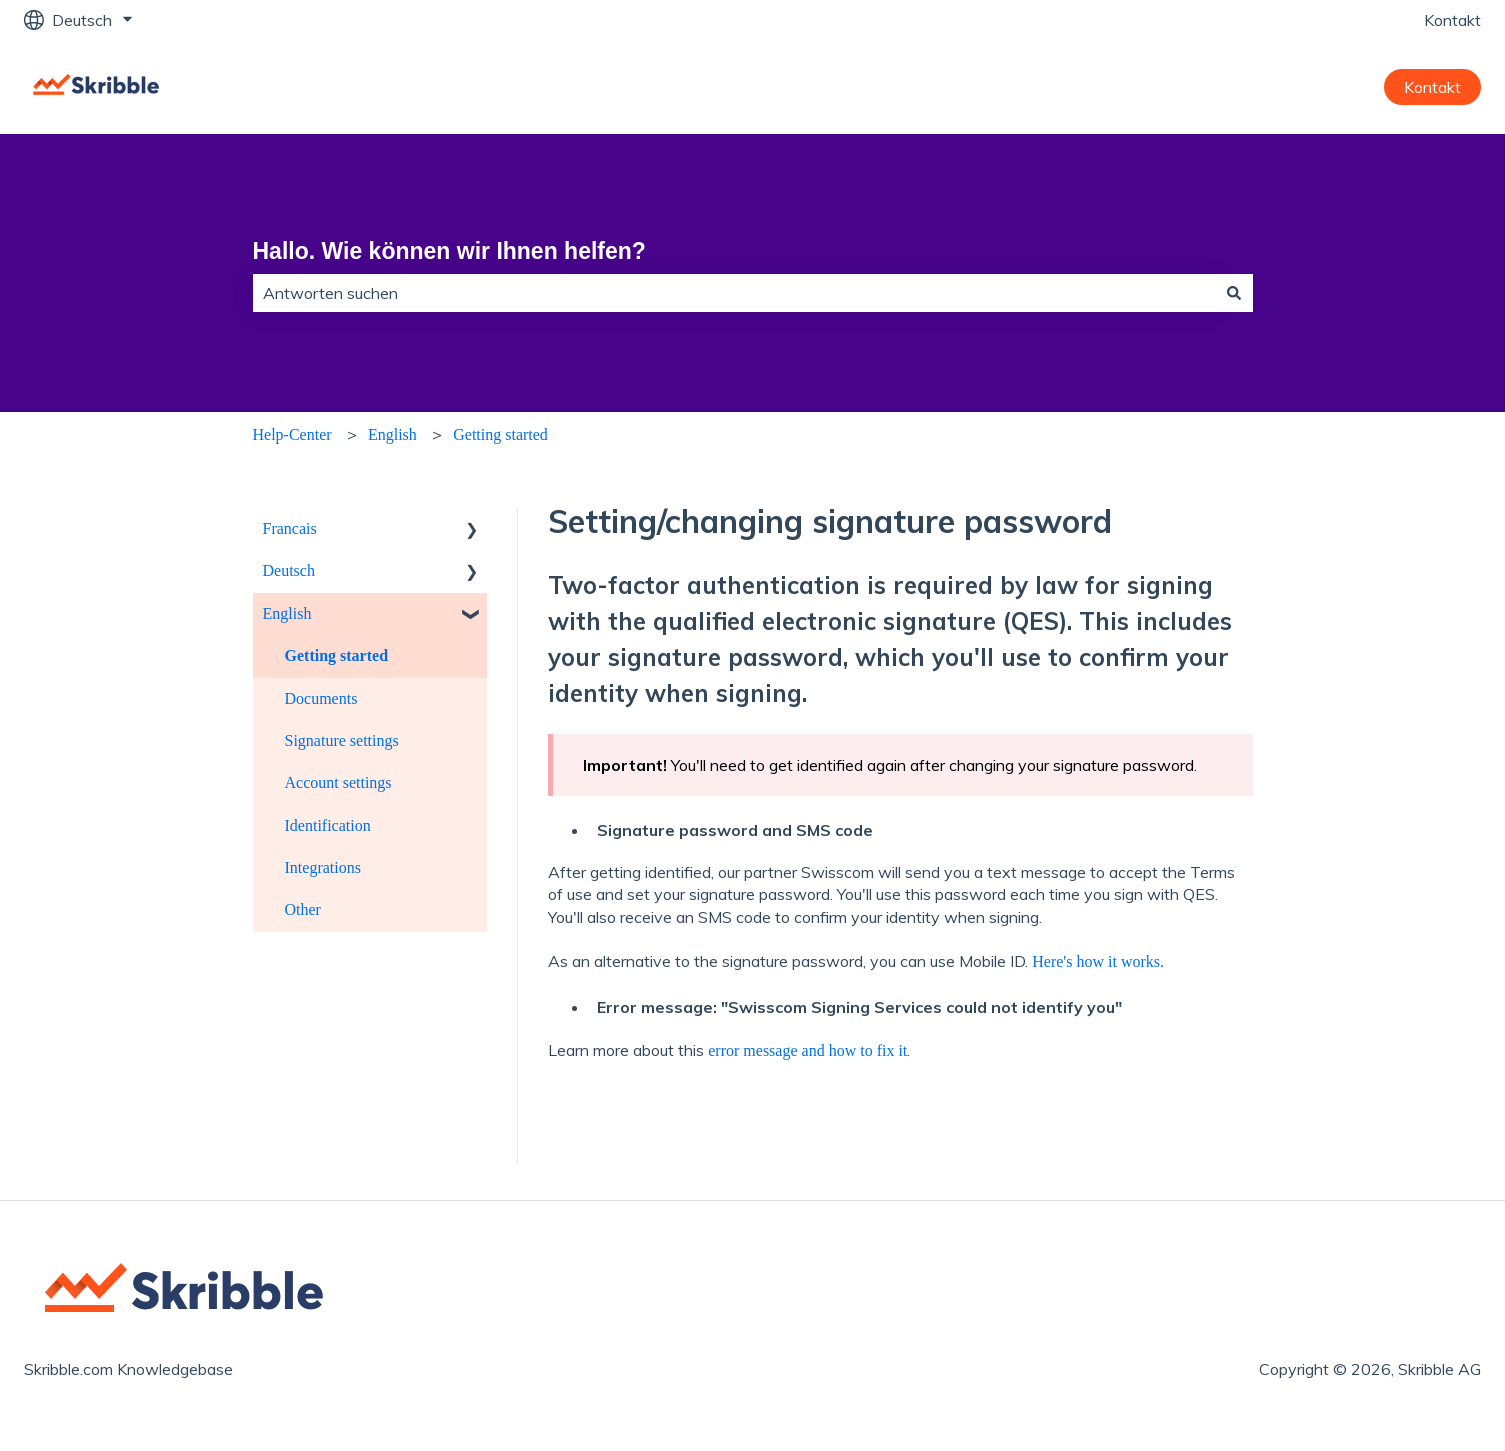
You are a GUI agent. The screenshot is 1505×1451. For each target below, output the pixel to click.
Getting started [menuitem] (337, 655)
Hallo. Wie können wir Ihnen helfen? (449, 251)
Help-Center (292, 434)
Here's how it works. (1098, 961)
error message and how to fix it (807, 1050)
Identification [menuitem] (328, 825)
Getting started (500, 434)
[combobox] (734, 293)
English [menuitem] (287, 613)
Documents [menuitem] (321, 698)
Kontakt (1452, 20)
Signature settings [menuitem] (342, 740)
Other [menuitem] (303, 909)
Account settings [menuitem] (338, 782)
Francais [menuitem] (290, 528)
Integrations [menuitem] (323, 867)
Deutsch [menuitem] (289, 570)
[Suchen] (1234, 293)
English (392, 434)
